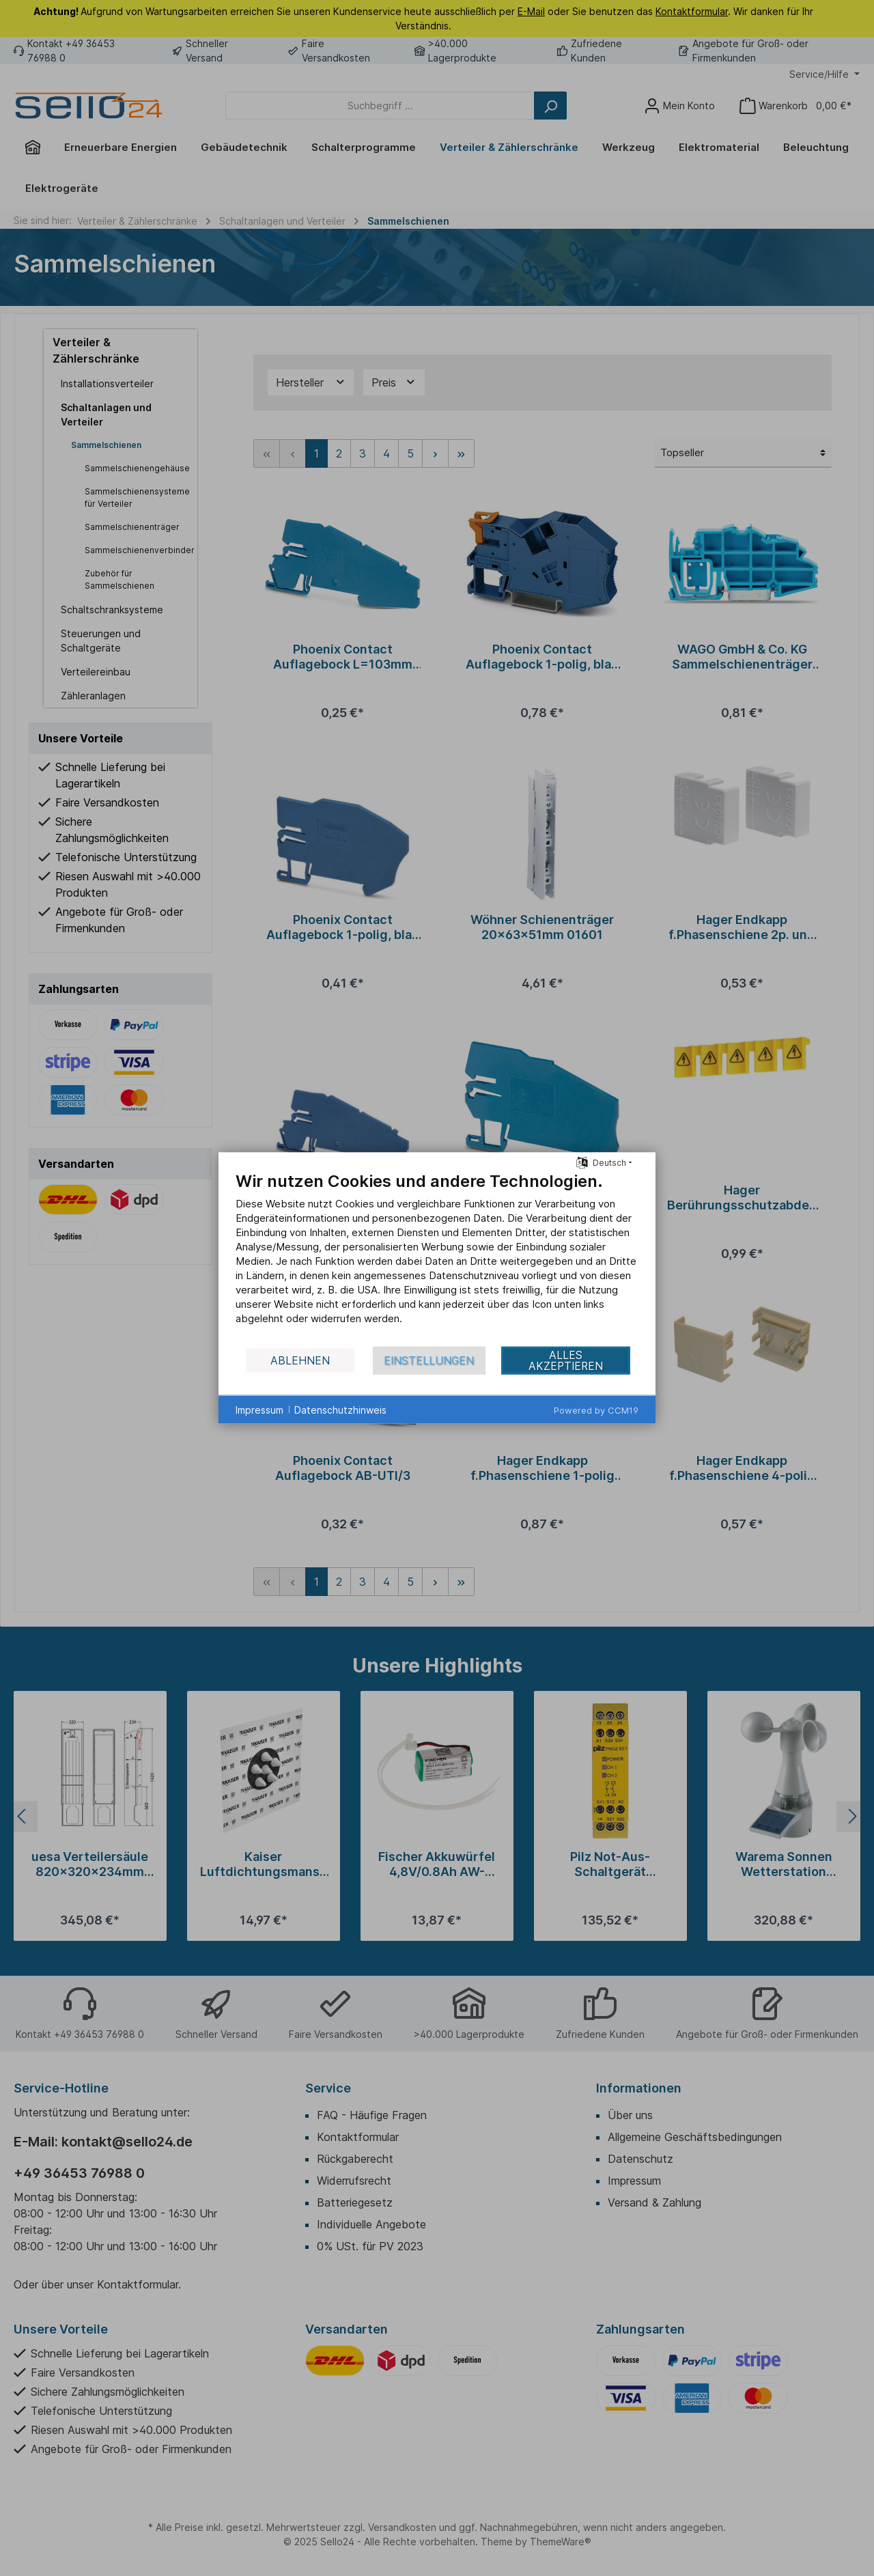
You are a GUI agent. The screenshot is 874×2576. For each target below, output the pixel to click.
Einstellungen (429, 1360)
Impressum (259, 1409)
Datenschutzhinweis (340, 1409)
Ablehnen (300, 1360)
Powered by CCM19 (596, 1410)
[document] (437, 1258)
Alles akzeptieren (565, 1360)
